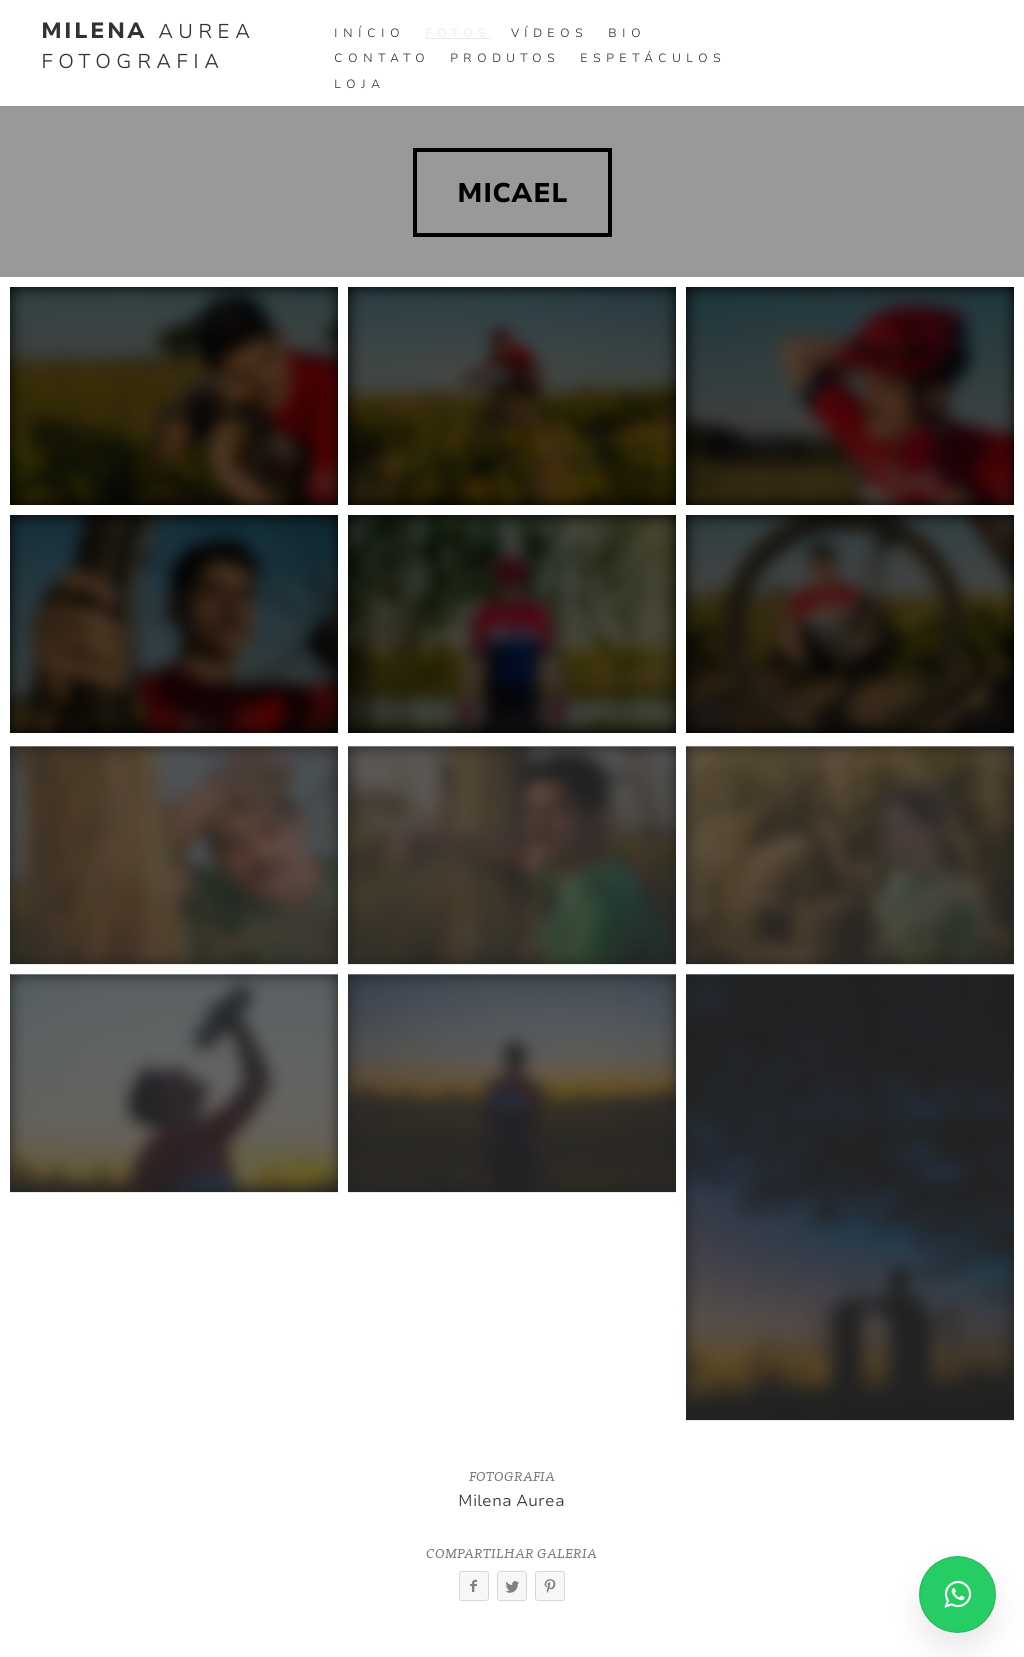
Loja (359, 84)
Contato (382, 58)
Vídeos (549, 33)
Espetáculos (653, 58)
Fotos (458, 33)
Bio (627, 33)
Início (369, 33)
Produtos (505, 58)
